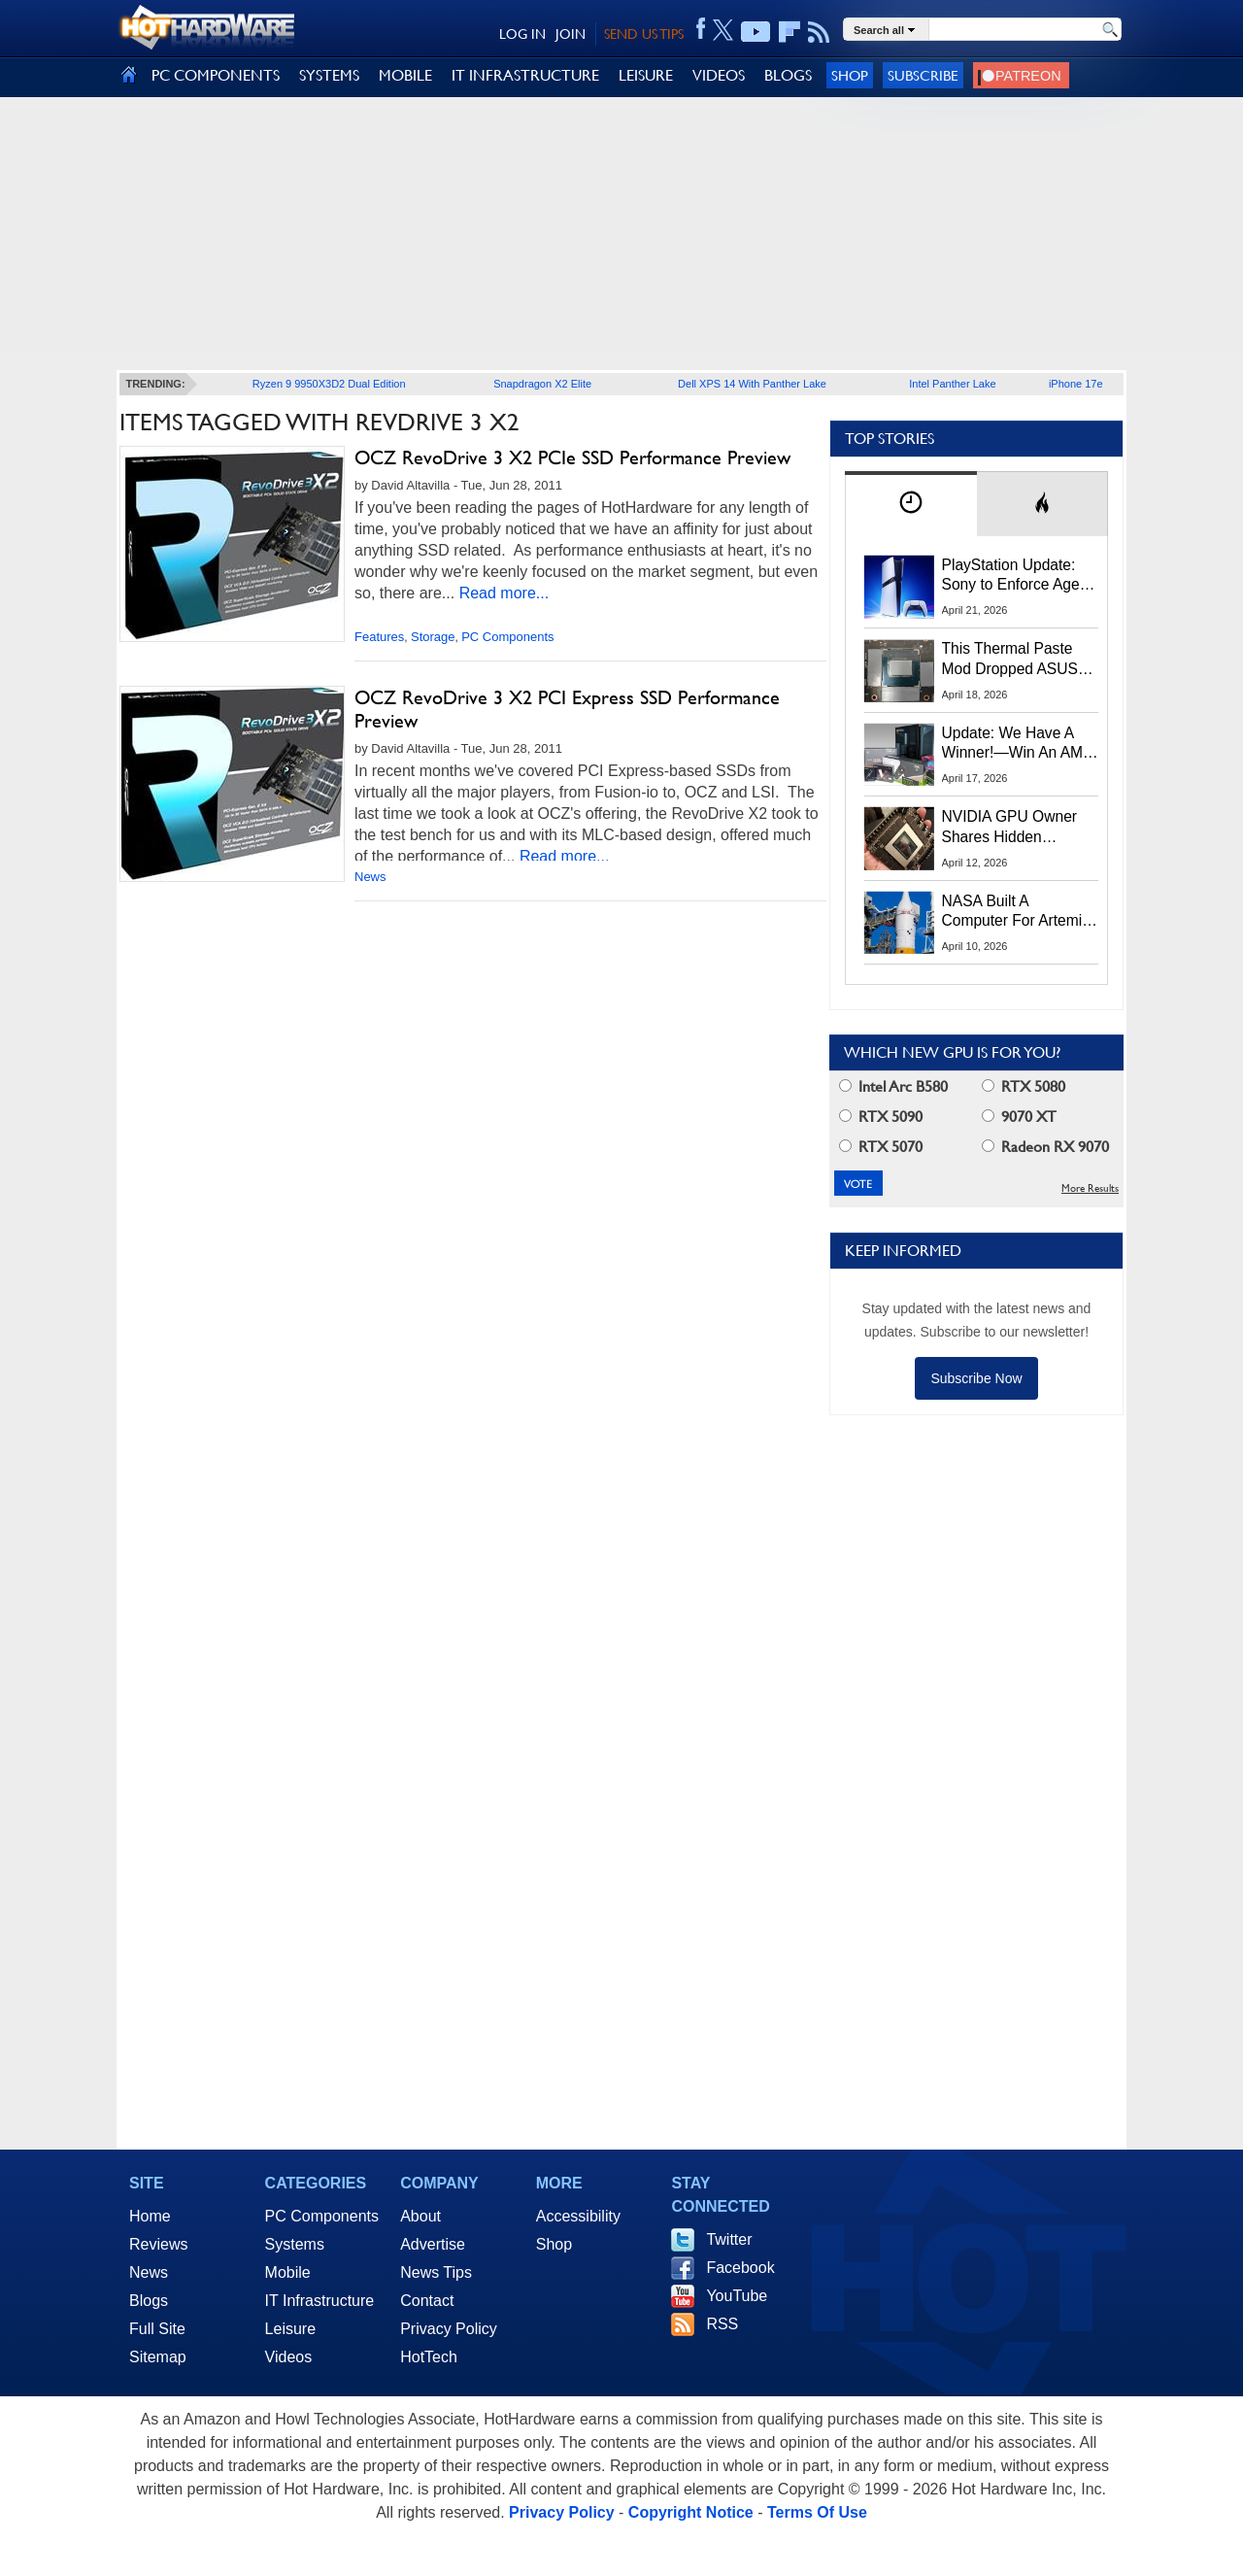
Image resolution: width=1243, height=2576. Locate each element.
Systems (294, 2244)
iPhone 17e (1076, 384)
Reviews (158, 2244)
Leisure (290, 2329)
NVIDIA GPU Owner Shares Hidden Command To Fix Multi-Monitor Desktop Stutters (1019, 827)
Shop (849, 75)
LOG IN (522, 34)
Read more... (504, 593)
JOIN (570, 34)
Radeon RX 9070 (1045, 1146)
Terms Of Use (817, 2512)
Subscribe (923, 75)
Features (379, 636)
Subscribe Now (976, 1378)
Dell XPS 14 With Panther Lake (752, 384)
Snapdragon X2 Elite (542, 384)
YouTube (736, 2296)
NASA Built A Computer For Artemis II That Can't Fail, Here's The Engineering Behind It (1016, 912)
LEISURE (646, 75)
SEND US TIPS (644, 34)
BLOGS (788, 75)
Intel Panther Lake (952, 384)
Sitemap (157, 2357)
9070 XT (1019, 1116)
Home (150, 2216)
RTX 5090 (881, 1116)
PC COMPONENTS (215, 75)
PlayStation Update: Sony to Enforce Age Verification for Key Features (1011, 576)
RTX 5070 (881, 1146)
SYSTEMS (329, 75)
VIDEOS (718, 75)
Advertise (432, 2244)
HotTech (428, 2357)
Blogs (148, 2300)
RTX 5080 (1023, 1086)
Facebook (740, 2267)
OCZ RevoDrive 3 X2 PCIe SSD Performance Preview (572, 457)
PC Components (507, 636)
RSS (722, 2324)
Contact (427, 2300)
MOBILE (405, 75)
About (420, 2216)
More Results (1090, 1188)
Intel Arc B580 (893, 1086)
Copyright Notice (691, 2512)
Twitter (729, 2239)
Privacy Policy (448, 2329)
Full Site (157, 2329)
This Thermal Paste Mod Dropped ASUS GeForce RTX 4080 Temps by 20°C (1010, 659)
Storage (433, 636)
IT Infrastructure (320, 2300)
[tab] (911, 503)
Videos (289, 2357)
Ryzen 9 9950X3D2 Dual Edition (329, 384)
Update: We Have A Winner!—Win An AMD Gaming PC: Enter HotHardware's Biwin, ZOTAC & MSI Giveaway (1018, 744)
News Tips (436, 2272)
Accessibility (578, 2216)
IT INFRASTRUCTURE (525, 75)
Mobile (288, 2272)
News (370, 876)
